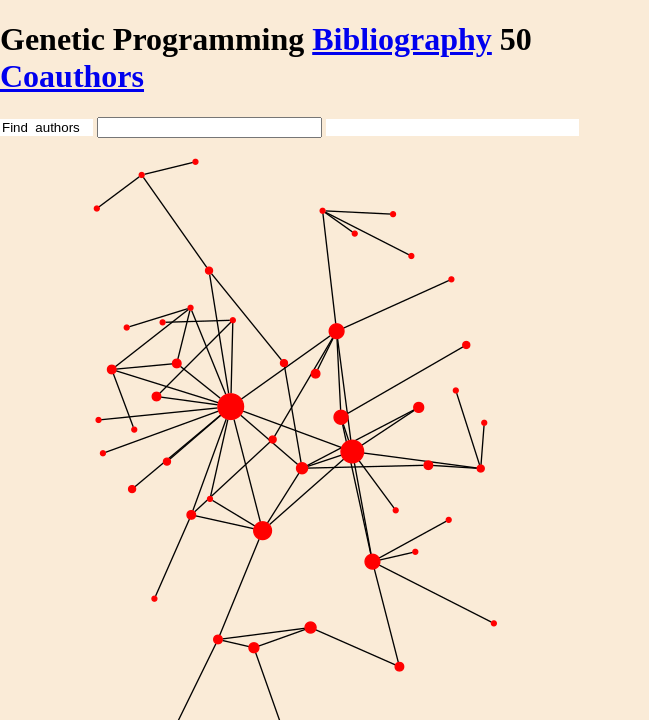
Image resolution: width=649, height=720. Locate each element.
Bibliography (402, 39)
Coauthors (72, 76)
